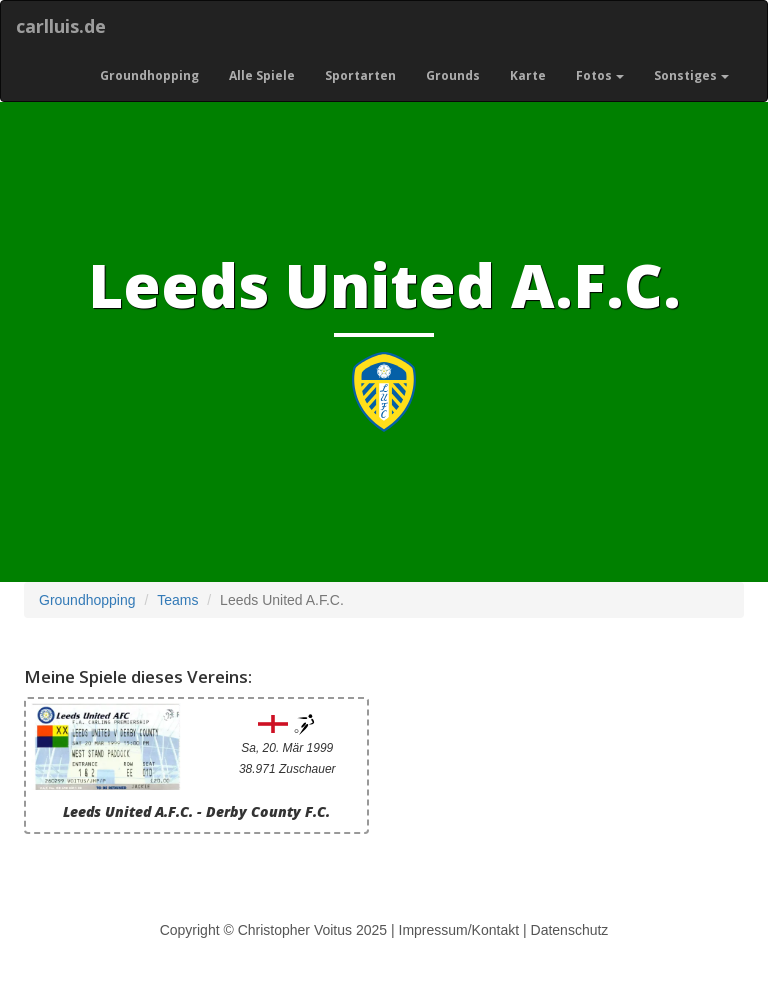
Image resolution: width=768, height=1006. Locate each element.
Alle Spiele (262, 75)
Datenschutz (570, 930)
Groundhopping (149, 75)
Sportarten (360, 75)
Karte (528, 75)
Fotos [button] (600, 75)
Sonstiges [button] (691, 75)
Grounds (453, 75)
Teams (177, 600)
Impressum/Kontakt (459, 930)
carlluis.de (61, 26)
